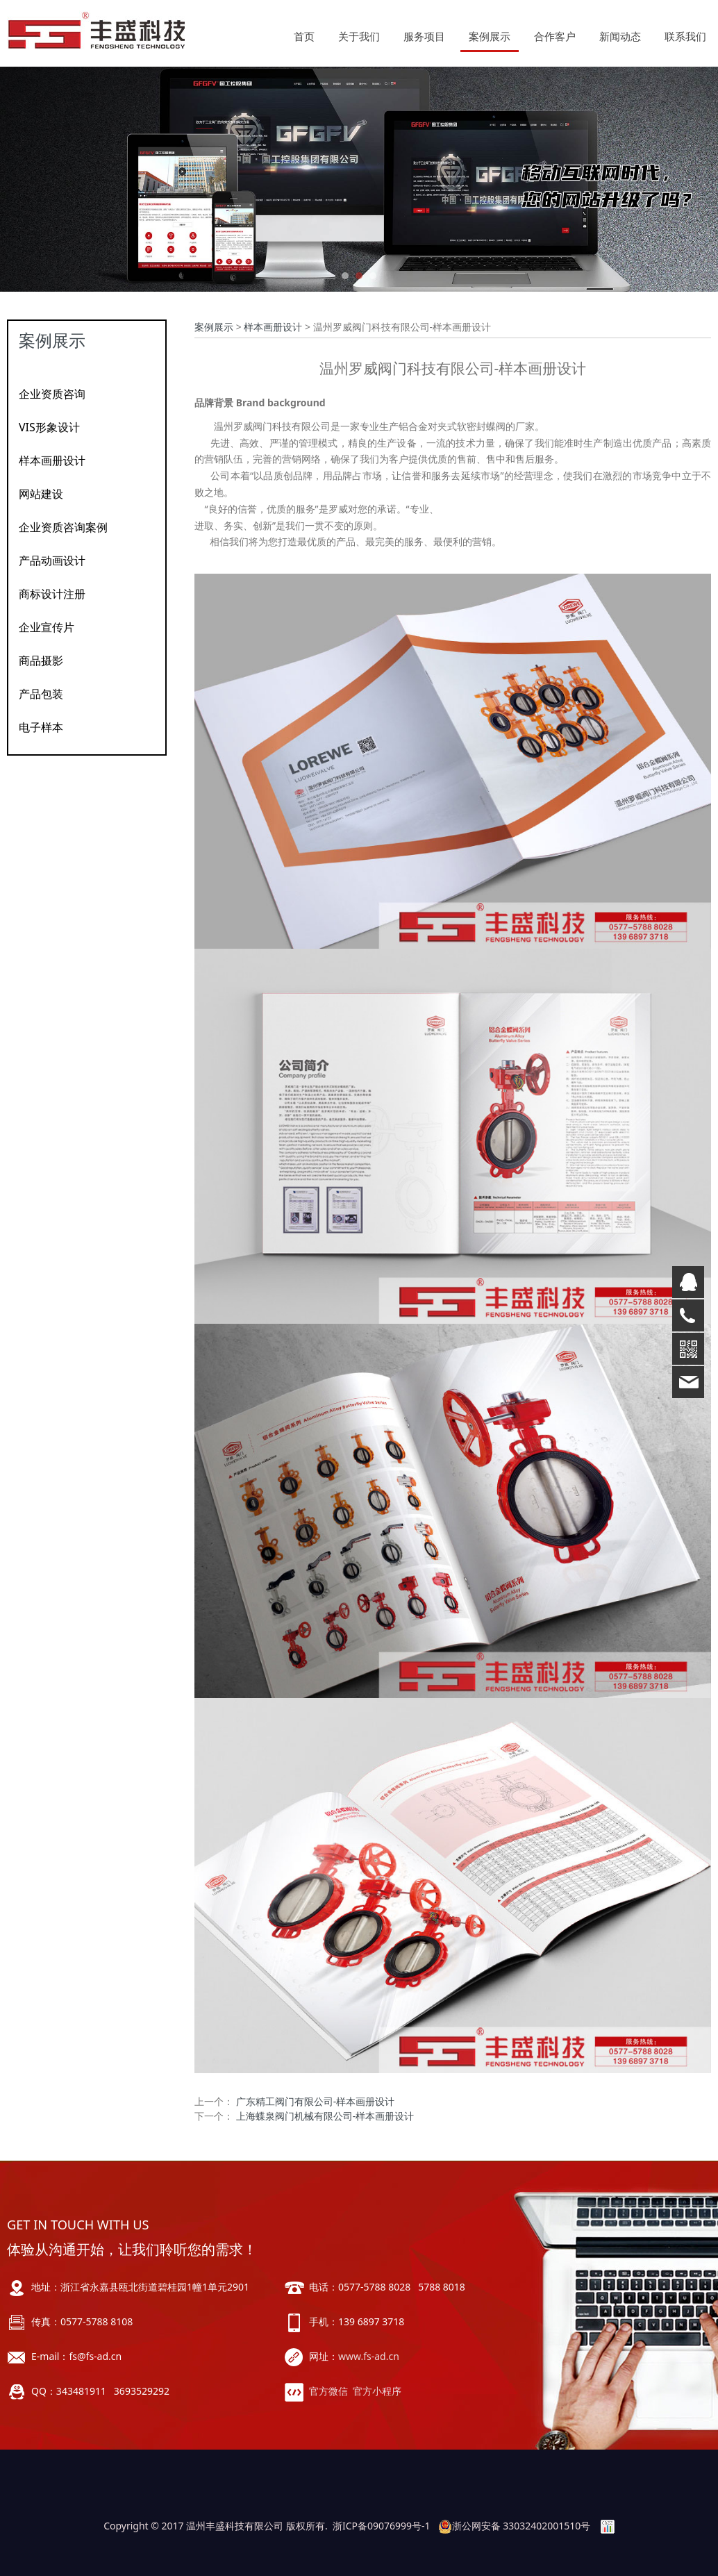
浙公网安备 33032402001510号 (514, 2525)
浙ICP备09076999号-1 (382, 2525)
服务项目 (424, 36)
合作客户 (555, 36)
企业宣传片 (46, 627)
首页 (304, 36)
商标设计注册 (52, 593)
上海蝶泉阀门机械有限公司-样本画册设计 (325, 2115)
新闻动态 (620, 36)
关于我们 (359, 36)
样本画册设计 (52, 460)
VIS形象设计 (49, 427)
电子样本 (41, 727)
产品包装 (41, 693)
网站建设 (41, 493)
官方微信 (328, 2391)
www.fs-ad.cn (368, 2356)
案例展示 (489, 36)
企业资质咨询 (52, 393)
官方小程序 (377, 2391)
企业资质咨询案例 (63, 527)
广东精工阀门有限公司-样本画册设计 (315, 2101)
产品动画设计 (52, 560)
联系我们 (685, 36)
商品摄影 (41, 660)
